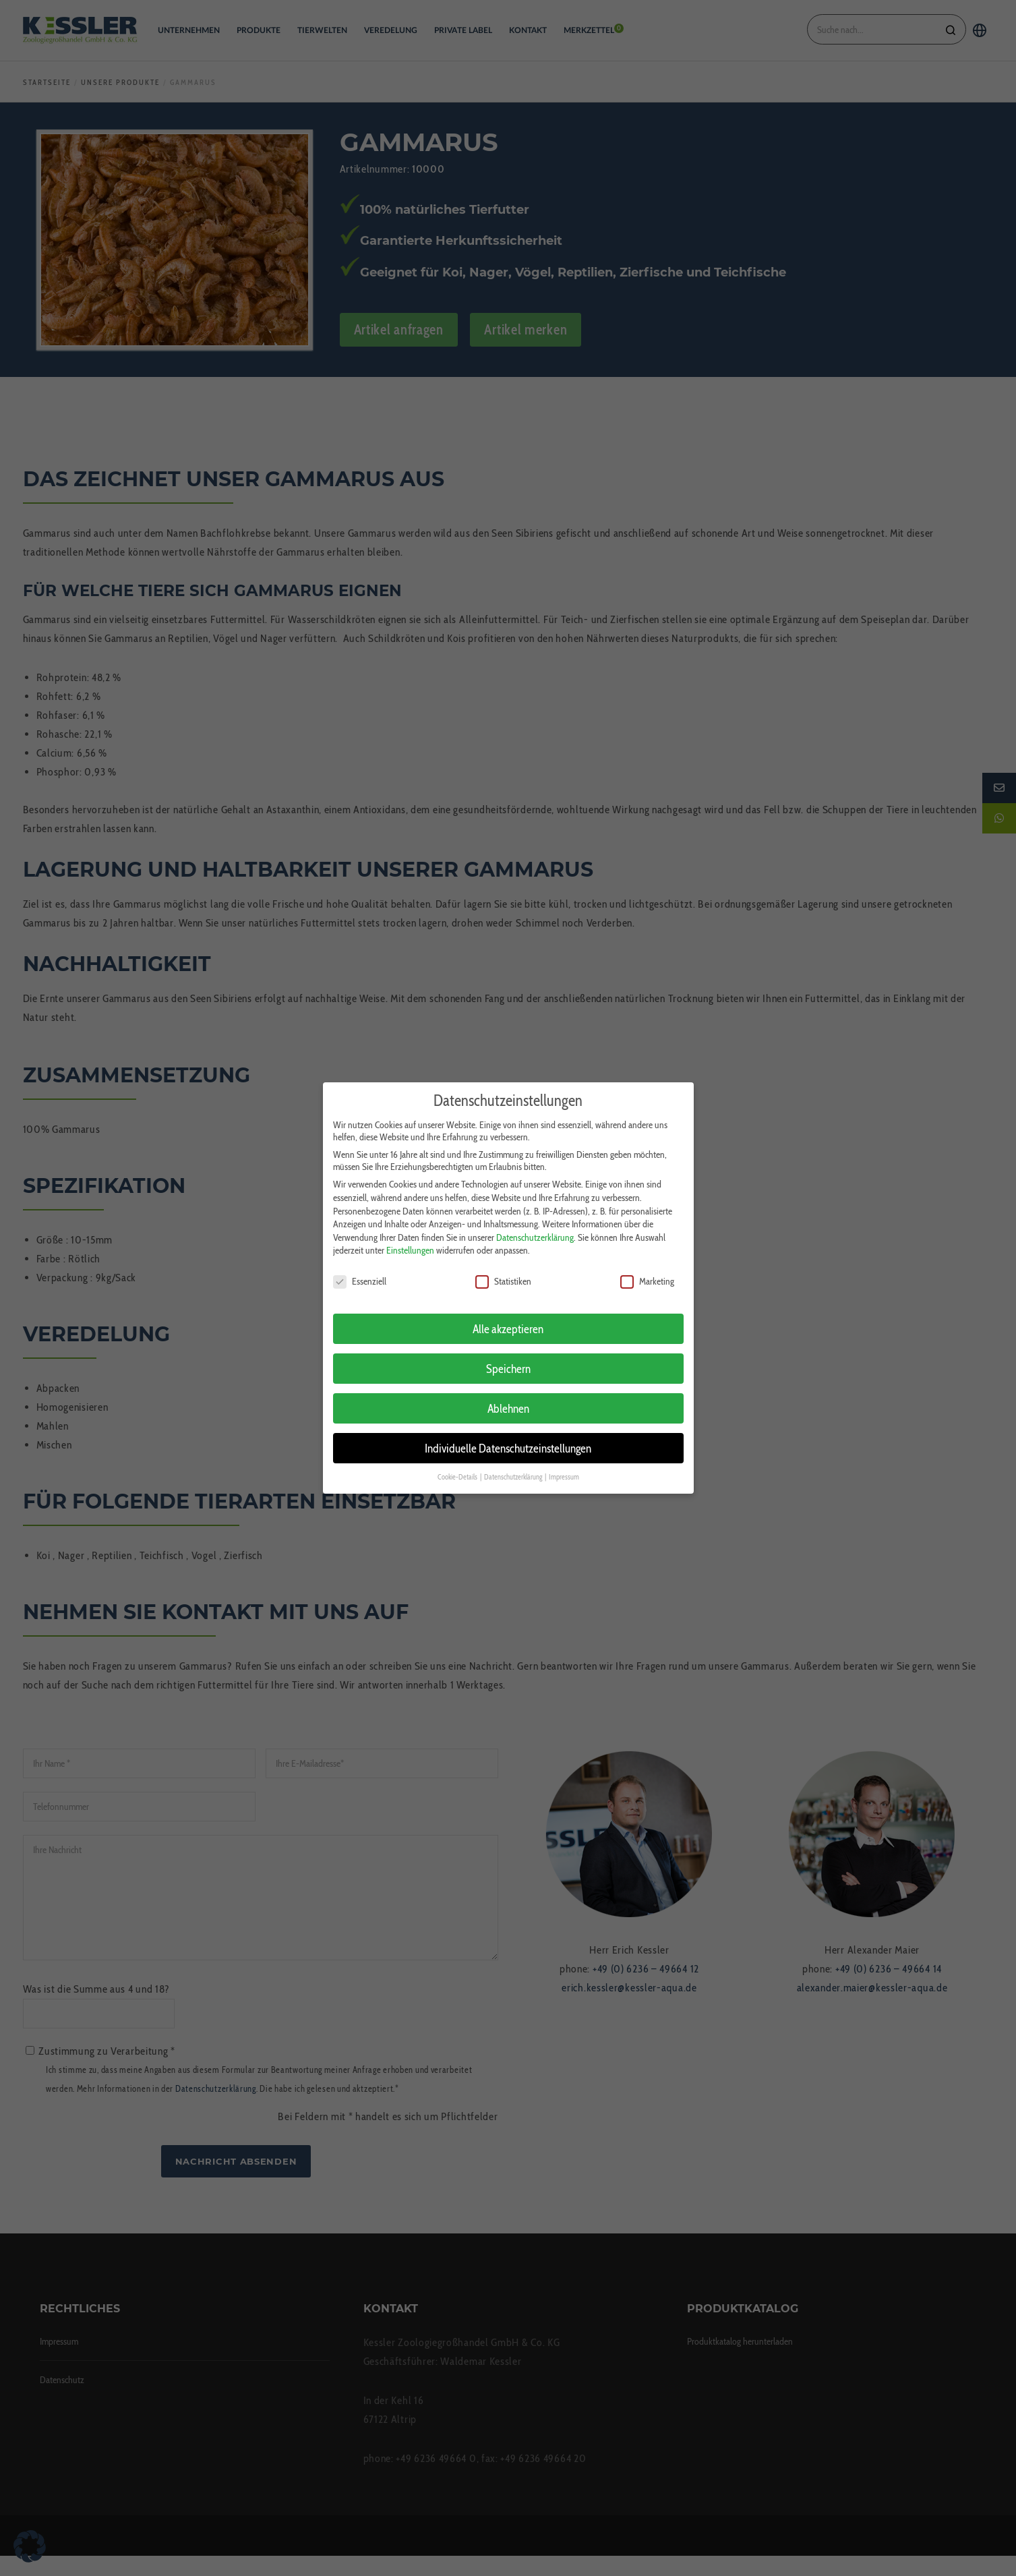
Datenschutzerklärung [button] (513, 1468)
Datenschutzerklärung (535, 1229)
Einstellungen (410, 1242)
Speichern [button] (508, 1360)
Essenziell (359, 1273)
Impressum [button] (564, 1468)
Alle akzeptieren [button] (508, 1320)
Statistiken (503, 1273)
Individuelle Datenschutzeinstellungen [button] (508, 1439)
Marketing (647, 1273)
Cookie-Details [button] (458, 1468)
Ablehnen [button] (508, 1400)
